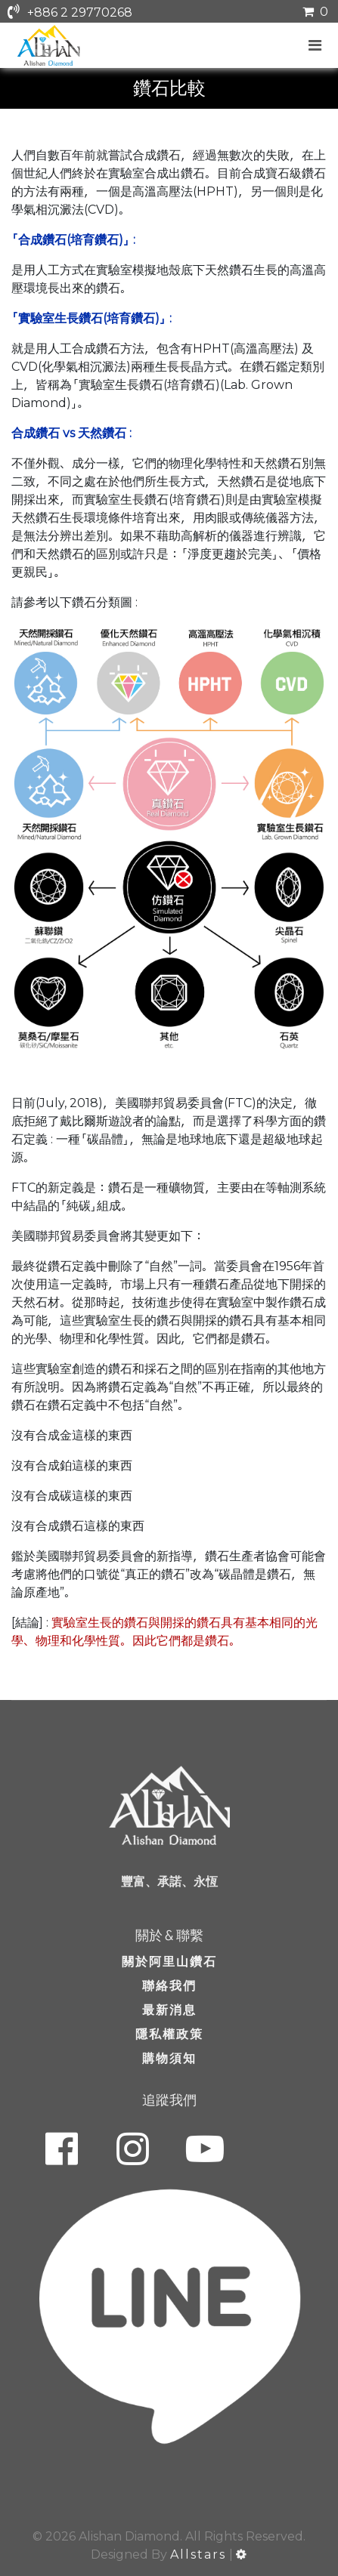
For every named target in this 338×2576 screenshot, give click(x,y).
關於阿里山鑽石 (169, 1961)
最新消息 (169, 2010)
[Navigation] (316, 45)
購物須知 (169, 2058)
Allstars (198, 2554)
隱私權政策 (169, 2034)
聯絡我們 (169, 1986)
